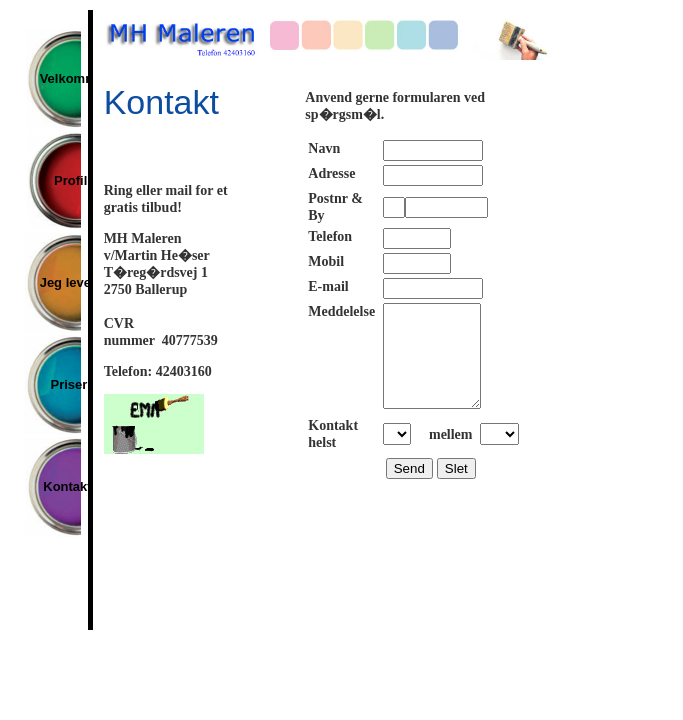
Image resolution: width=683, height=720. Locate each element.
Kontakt (61, 486)
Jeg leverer (61, 282)
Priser (61, 384)
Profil (61, 180)
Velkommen (61, 78)
